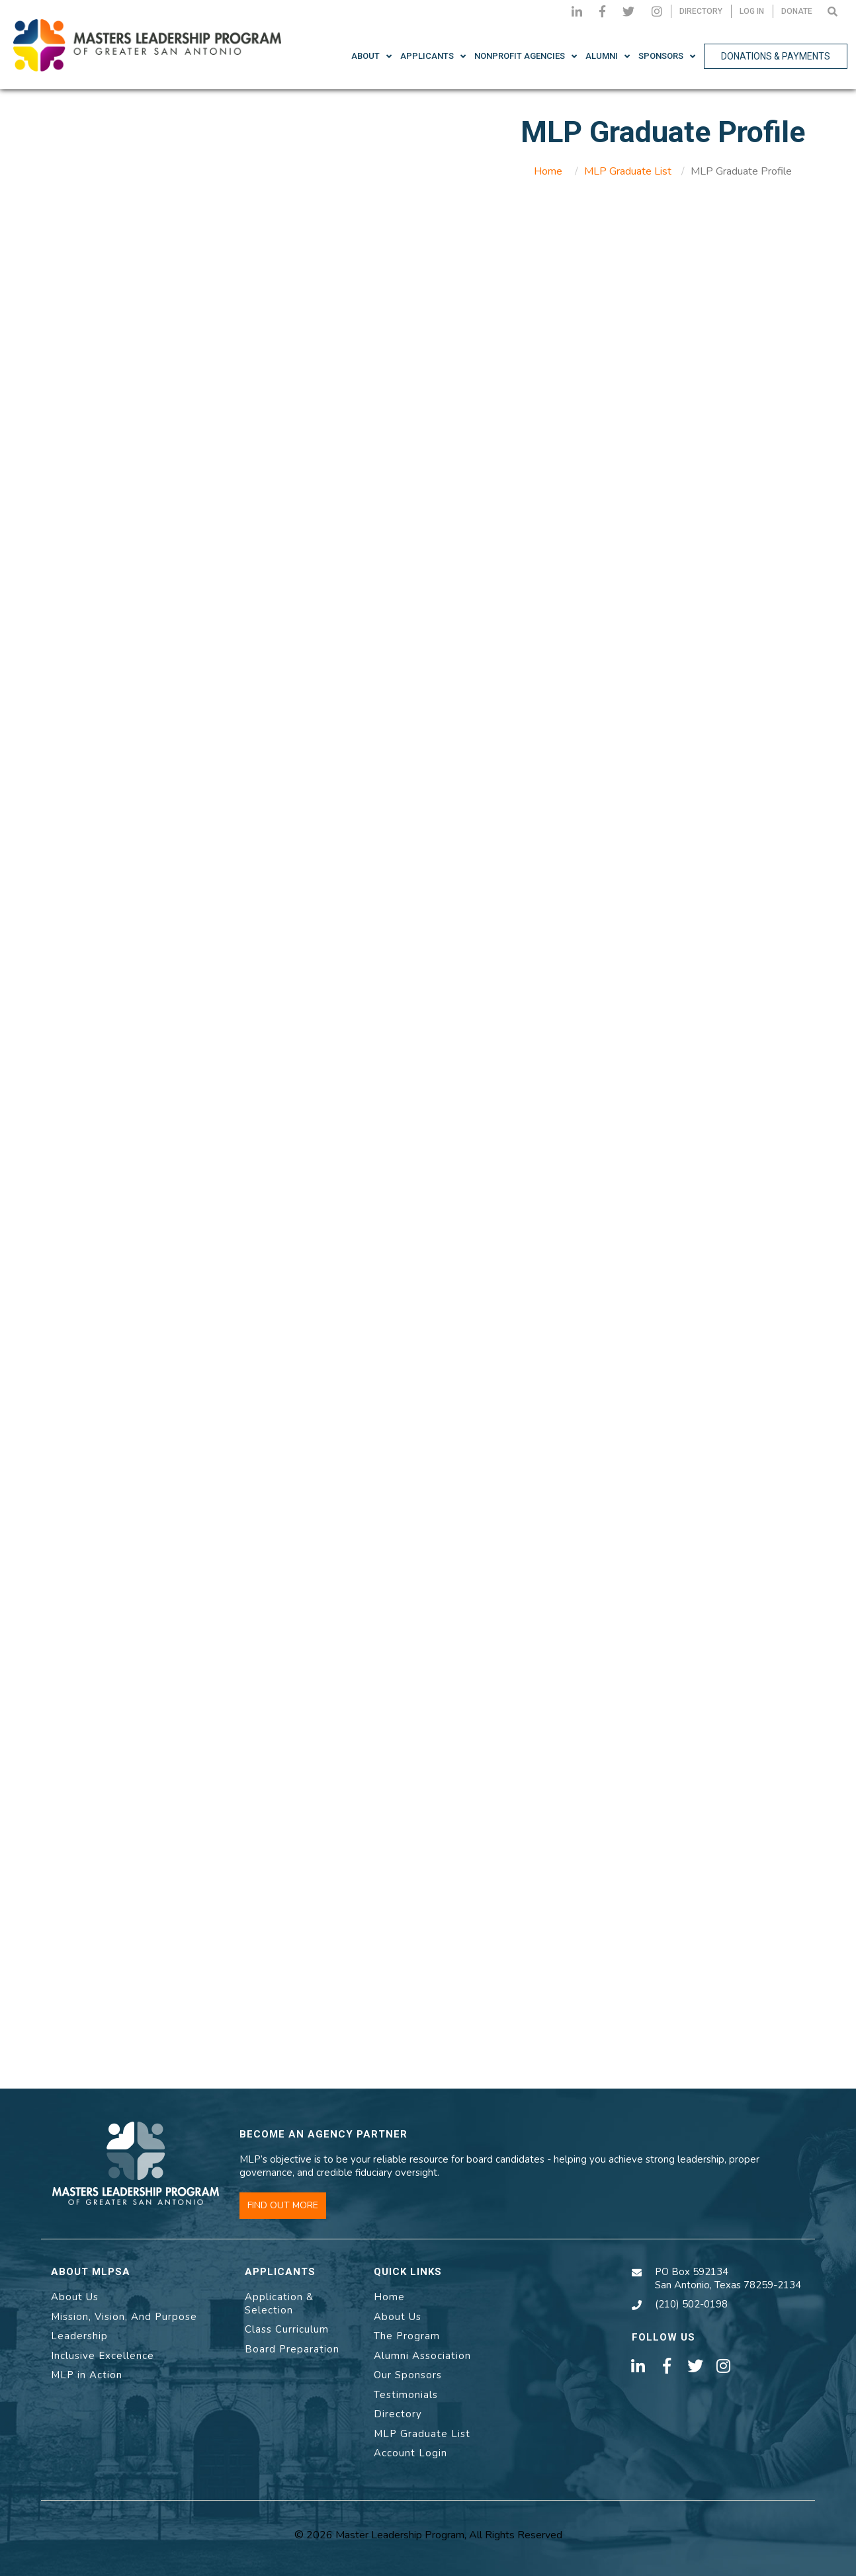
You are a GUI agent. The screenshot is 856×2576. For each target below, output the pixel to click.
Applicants (427, 56)
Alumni (601, 56)
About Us (75, 2297)
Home (548, 171)
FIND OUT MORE (282, 2205)
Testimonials (406, 2394)
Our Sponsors (408, 2375)
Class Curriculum (287, 2329)
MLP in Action (86, 2375)
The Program (407, 2336)
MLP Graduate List (627, 171)
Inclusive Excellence (102, 2355)
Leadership (79, 2336)
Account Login (410, 2453)
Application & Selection (279, 2303)
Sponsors (660, 56)
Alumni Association (422, 2355)
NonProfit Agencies (519, 56)
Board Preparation (292, 2349)
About (365, 56)
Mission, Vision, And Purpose (124, 2316)
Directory (398, 2414)
